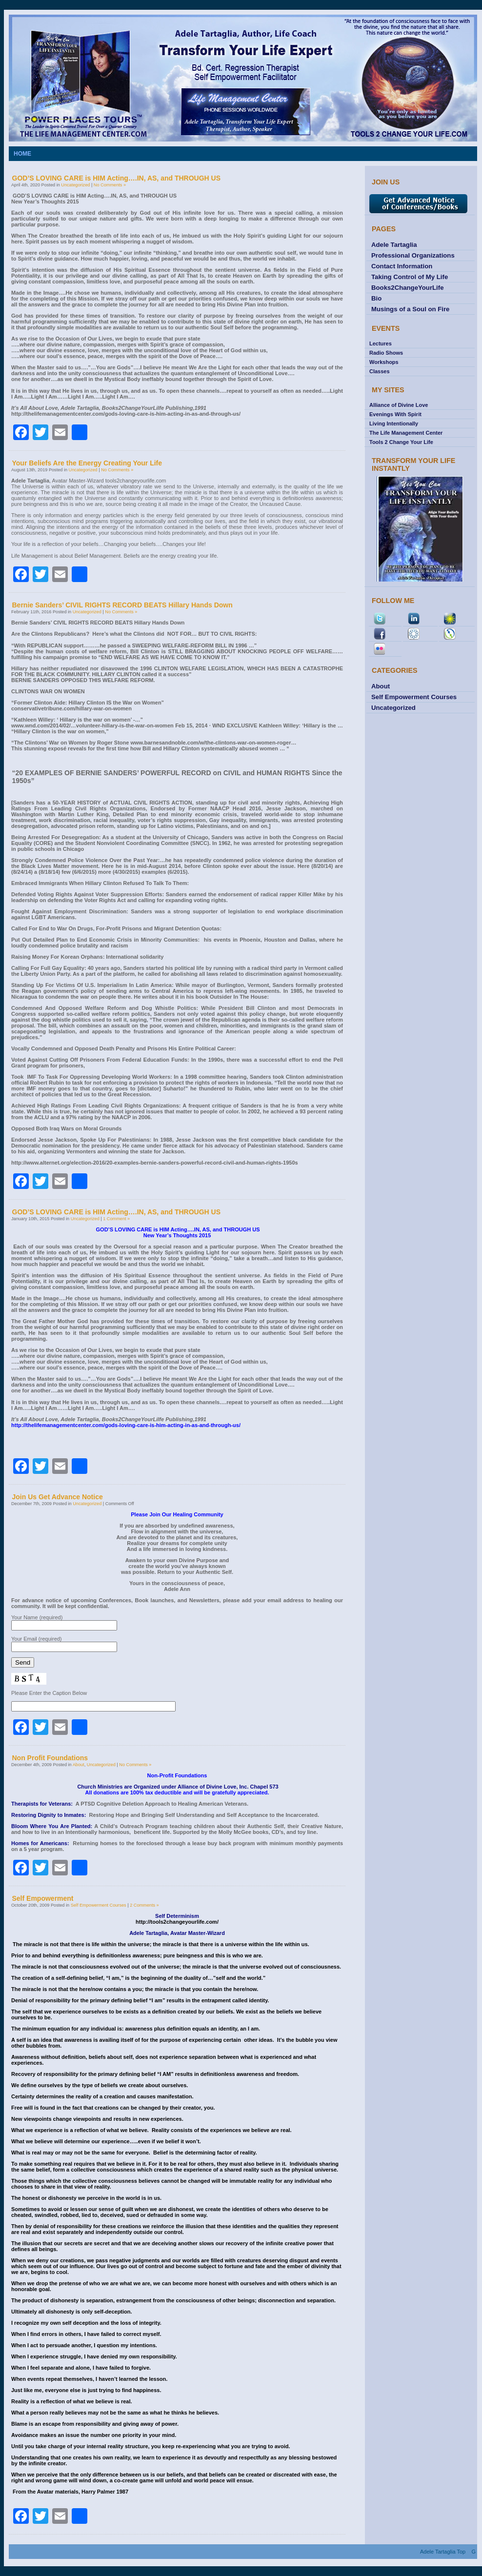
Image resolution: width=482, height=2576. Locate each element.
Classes (379, 371)
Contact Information (401, 266)
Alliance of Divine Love (398, 405)
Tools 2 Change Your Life (401, 442)
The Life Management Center (405, 433)
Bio (376, 298)
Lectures (380, 343)
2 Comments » (144, 1905)
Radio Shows (386, 353)
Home (22, 153)
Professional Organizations (413, 255)
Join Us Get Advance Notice (57, 1497)
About (78, 1764)
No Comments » (110, 184)
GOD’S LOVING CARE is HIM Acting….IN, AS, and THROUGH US (116, 178)
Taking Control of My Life (409, 277)
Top (461, 2552)
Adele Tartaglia (394, 244)
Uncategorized (75, 184)
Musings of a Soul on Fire (410, 309)
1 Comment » (116, 1218)
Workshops (384, 362)
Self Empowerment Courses (98, 1905)
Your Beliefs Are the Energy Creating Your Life (87, 463)
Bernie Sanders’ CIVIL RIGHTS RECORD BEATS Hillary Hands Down (122, 605)
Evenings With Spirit (395, 414)
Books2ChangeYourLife (407, 287)
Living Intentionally (393, 423)
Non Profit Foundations (50, 1758)
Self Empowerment (43, 1898)
